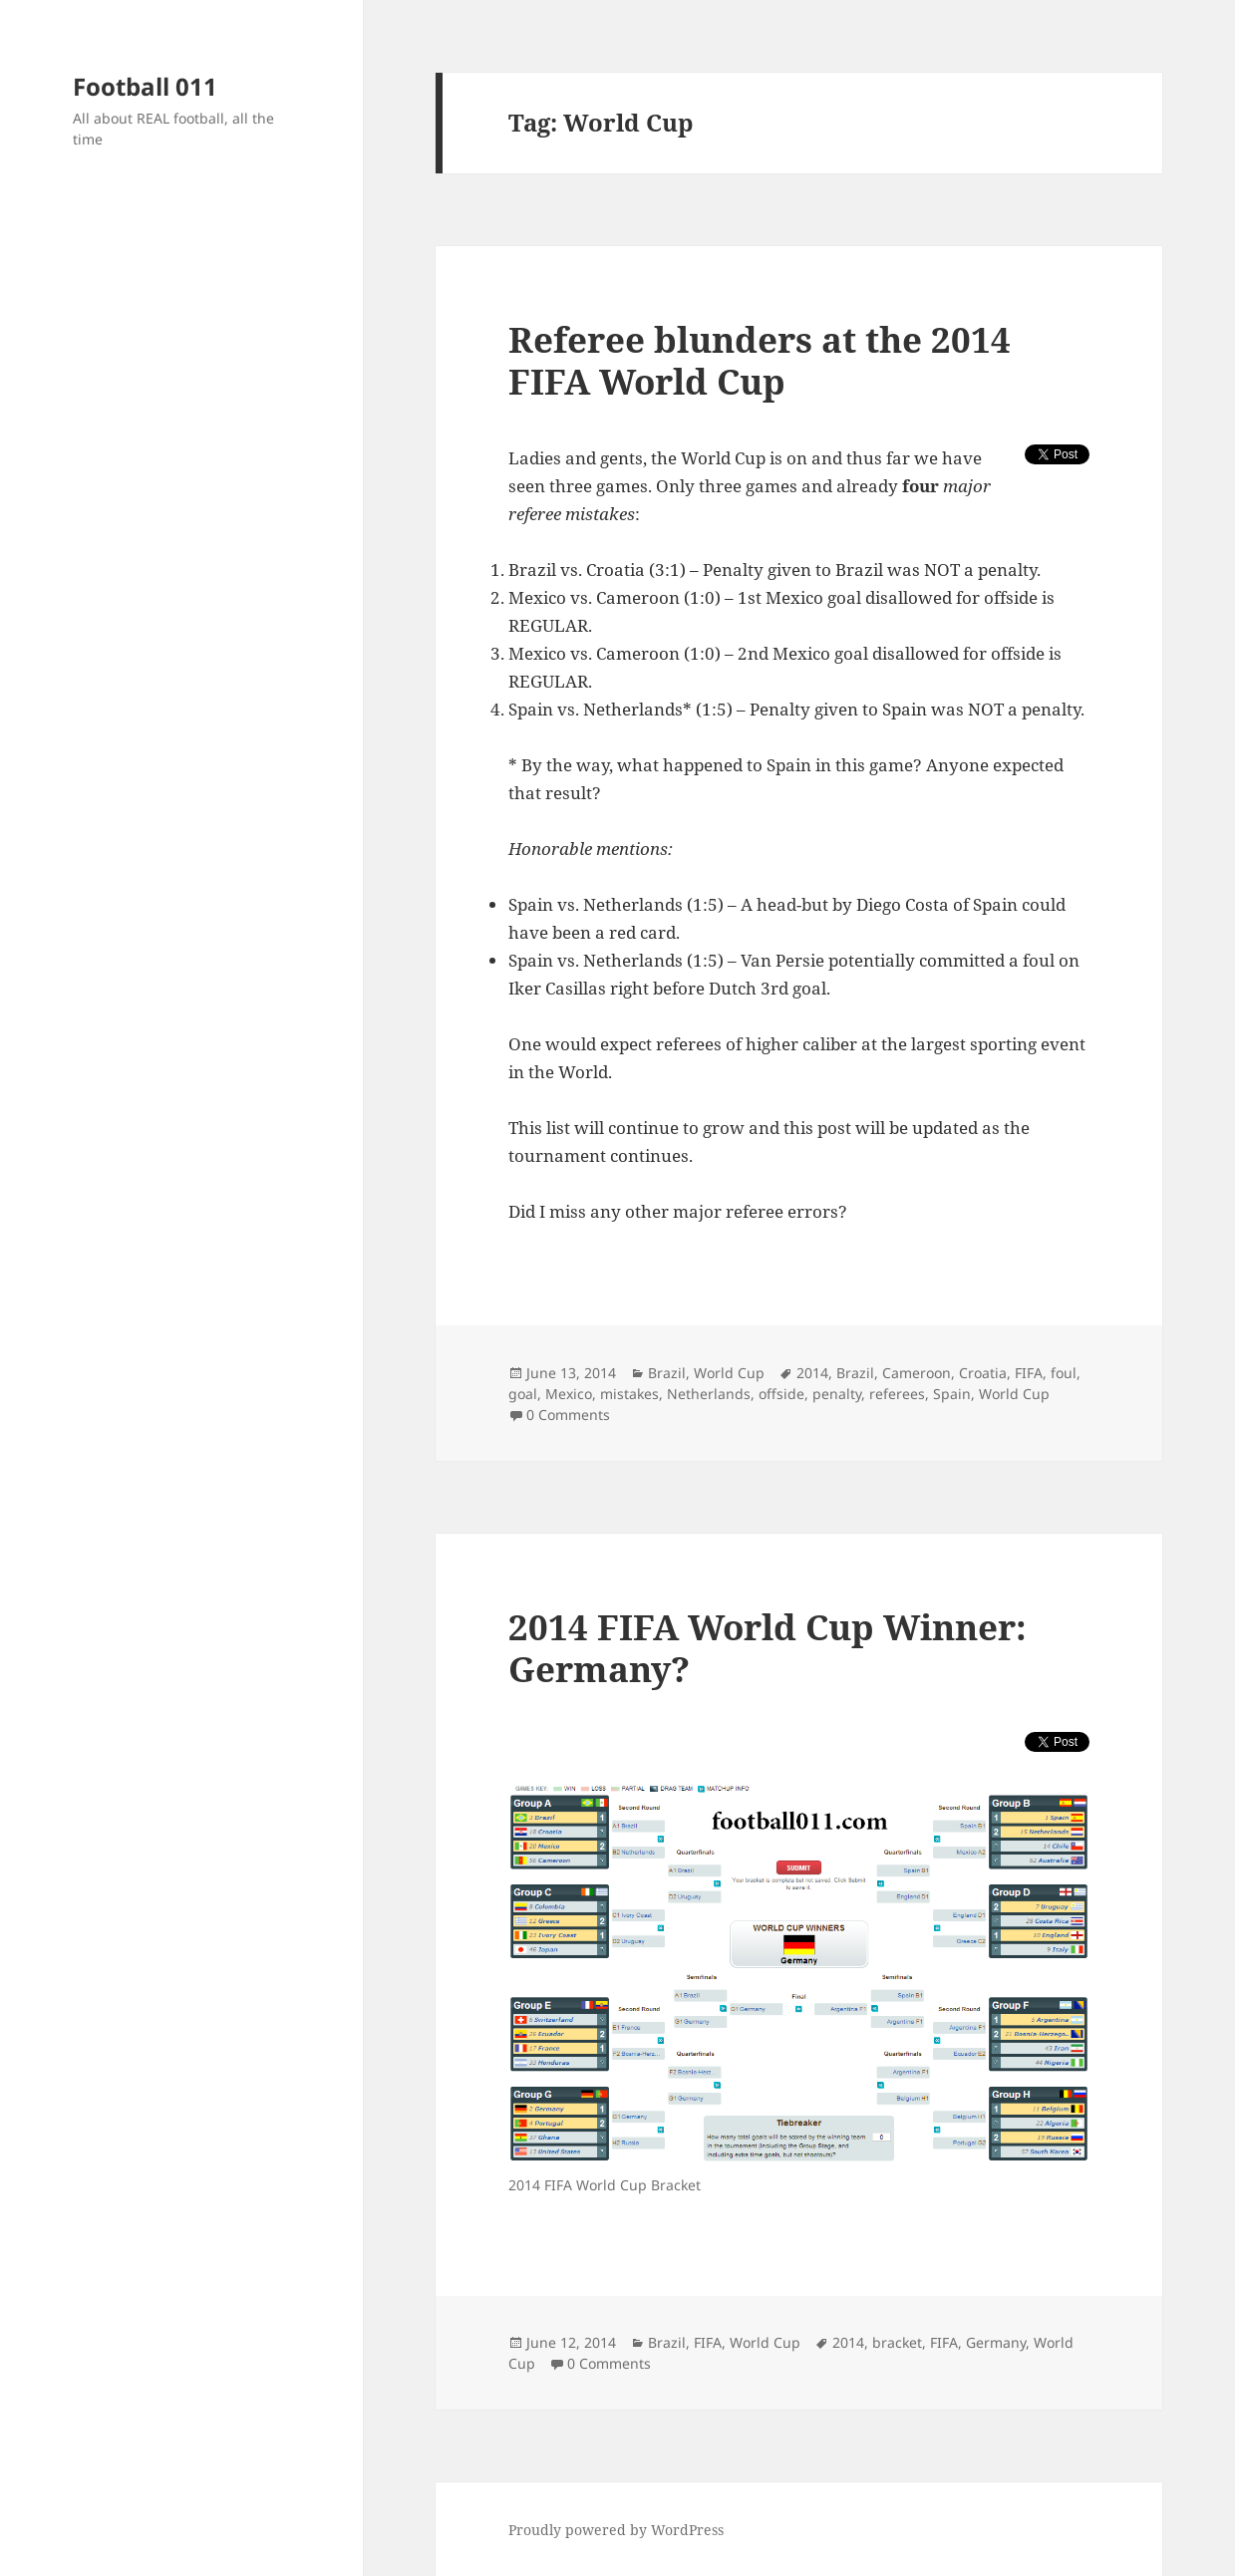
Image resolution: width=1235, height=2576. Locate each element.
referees (897, 1393)
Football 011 (145, 86)
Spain (952, 1393)
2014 (812, 1372)
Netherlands (709, 1393)
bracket (897, 2342)
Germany (996, 2342)
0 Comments (568, 1414)
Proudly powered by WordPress (616, 2529)
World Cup (729, 1372)
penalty (836, 1393)
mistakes (629, 1393)
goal (522, 1393)
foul (1064, 1372)
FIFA (1029, 1372)
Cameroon (916, 1372)
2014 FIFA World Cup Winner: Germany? (767, 1647)
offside (781, 1393)
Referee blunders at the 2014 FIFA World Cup (759, 360)
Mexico (568, 1393)
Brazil (667, 1372)
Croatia (983, 1372)
